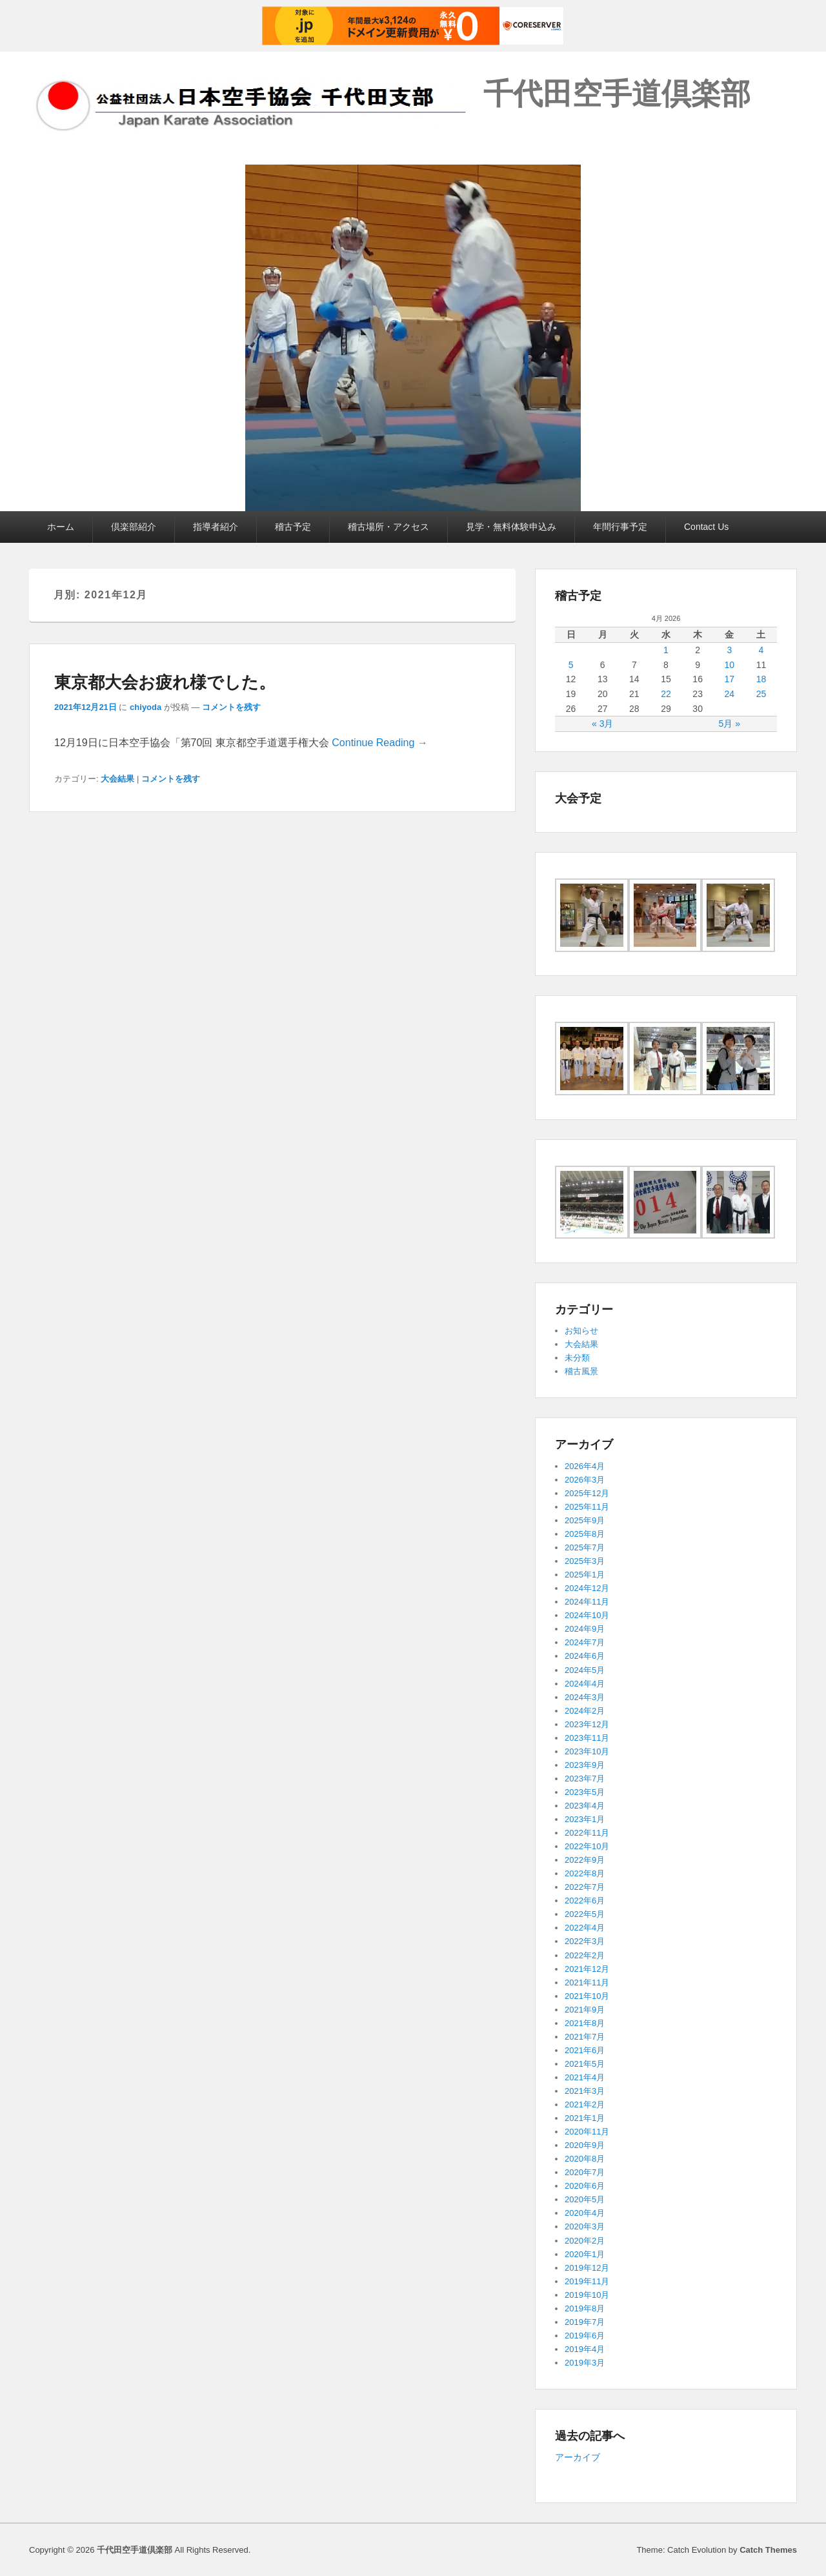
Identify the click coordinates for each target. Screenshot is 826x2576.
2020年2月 (585, 2241)
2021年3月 (585, 2091)
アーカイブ (577, 2457)
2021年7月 (585, 2037)
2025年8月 (585, 1534)
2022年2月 (585, 1955)
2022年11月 (587, 1833)
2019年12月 (587, 2268)
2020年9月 (585, 2145)
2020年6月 (585, 2186)
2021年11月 (587, 1982)
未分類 (577, 1358)
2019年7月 (585, 2322)
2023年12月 (587, 1724)
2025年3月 (585, 1561)
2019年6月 (585, 2335)
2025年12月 (587, 1493)
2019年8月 (585, 2308)
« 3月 (602, 723)
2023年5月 (585, 1792)
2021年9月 (585, 2009)
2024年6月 (585, 1656)
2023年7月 (585, 1778)
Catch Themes (768, 2550)
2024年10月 (587, 1615)
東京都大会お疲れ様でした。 (165, 682)
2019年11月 (587, 2281)
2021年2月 (585, 2104)
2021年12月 (587, 1969)
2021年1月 (585, 2118)
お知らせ (581, 1330)
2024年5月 (585, 1670)
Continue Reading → (380, 742)
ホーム (60, 527)
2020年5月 (585, 2199)
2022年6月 (585, 1900)
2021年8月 (585, 2023)
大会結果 (117, 779)
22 (666, 694)
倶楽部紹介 (133, 527)
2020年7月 (585, 2172)
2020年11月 (587, 2131)
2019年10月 (587, 2295)
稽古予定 (293, 527)
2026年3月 (585, 1480)
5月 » (729, 723)
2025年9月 (585, 1520)
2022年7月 (585, 1887)
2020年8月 (585, 2159)
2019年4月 (585, 2349)
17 (729, 679)
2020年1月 (585, 2254)
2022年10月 (587, 1846)
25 (761, 694)
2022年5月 (585, 1914)
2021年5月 (585, 2064)
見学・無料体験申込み (511, 527)
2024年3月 (585, 1697)
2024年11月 (587, 1602)
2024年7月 (585, 1642)
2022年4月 (585, 1927)
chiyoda (145, 707)
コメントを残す (231, 707)
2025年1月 (585, 1574)
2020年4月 (585, 2213)
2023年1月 (585, 1819)
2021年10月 (587, 1996)
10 (729, 665)
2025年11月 (587, 1507)
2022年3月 (585, 1941)
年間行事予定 (620, 527)
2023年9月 (585, 1765)
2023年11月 (587, 1738)
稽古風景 (581, 1371)
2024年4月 (585, 1684)
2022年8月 (585, 1873)
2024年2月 (585, 1711)
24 (729, 694)
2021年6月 (585, 2050)
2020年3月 (585, 2226)
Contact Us (706, 527)
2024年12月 (587, 1588)
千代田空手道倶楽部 (616, 93)
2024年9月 (585, 1629)
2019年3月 (585, 2363)
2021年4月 (585, 2077)
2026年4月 (585, 1466)
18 (761, 679)
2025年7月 (585, 1547)
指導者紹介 (215, 527)
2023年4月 (585, 1805)
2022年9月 (585, 1860)
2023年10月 (587, 1751)
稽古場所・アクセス (388, 527)
